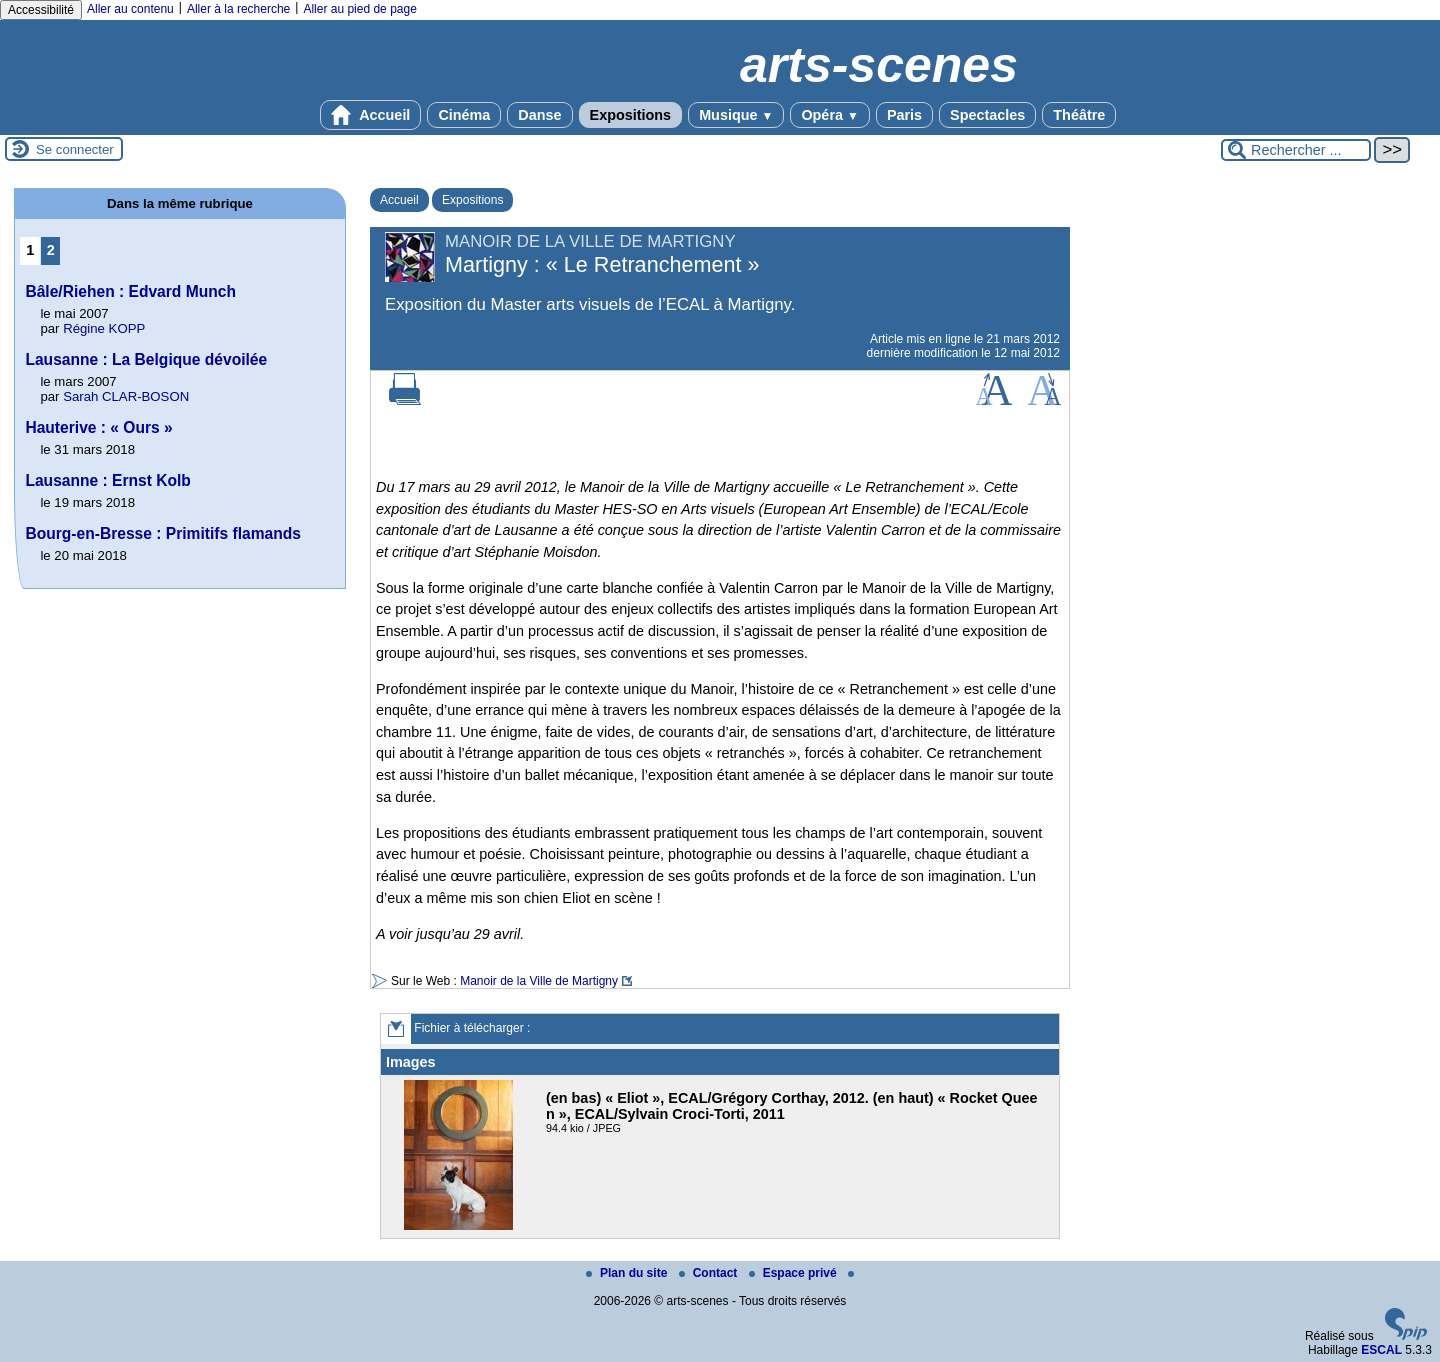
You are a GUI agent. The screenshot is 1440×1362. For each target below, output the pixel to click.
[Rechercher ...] (1296, 150)
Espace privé (794, 1273)
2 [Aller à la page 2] (51, 250)
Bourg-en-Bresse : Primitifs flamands (163, 533)
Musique (736, 115)
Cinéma (464, 115)
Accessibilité (41, 10)
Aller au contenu (130, 9)
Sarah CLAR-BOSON (126, 396)
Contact (710, 1273)
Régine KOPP (104, 328)
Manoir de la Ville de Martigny (539, 981)
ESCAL (1381, 1350)
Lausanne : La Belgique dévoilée (146, 359)
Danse (539, 115)
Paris (904, 115)
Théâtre (1079, 115)
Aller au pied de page (359, 9)
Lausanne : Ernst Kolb (108, 480)
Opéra (829, 115)
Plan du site (628, 1273)
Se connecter (75, 149)
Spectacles (987, 115)
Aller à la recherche (238, 9)
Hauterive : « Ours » (98, 427)
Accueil (371, 115)
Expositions (631, 115)
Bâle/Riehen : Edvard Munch (130, 291)
